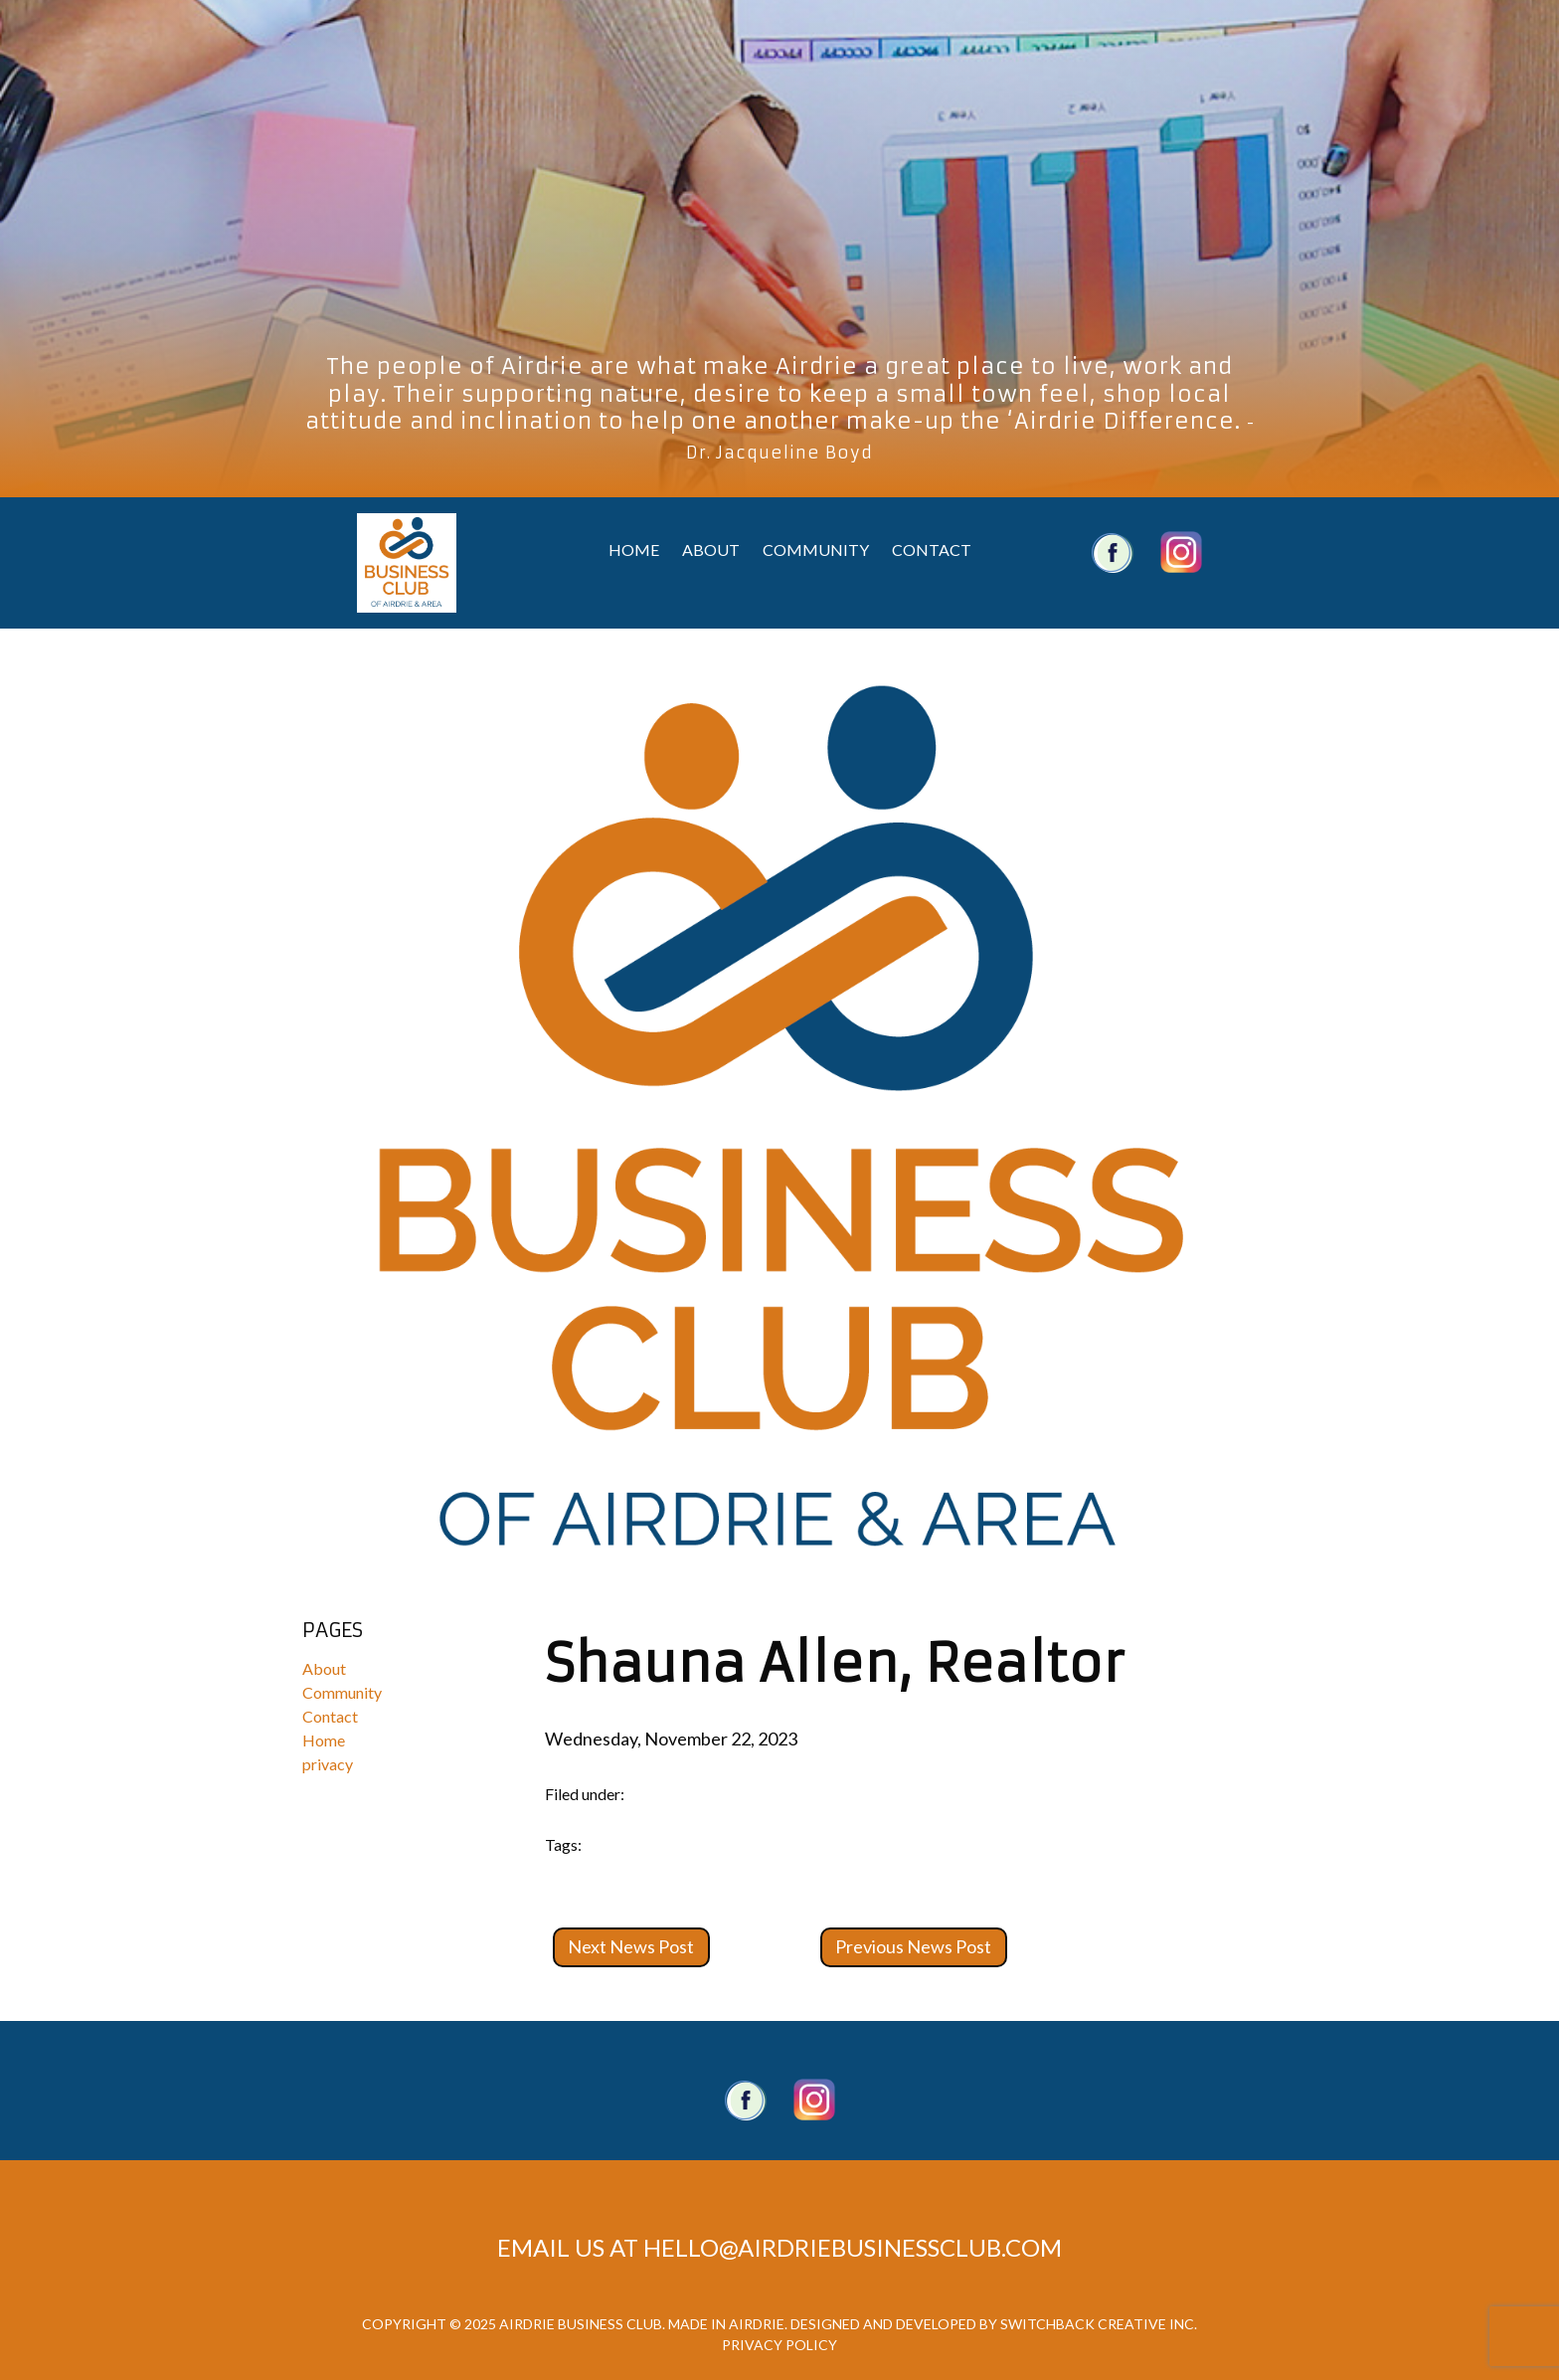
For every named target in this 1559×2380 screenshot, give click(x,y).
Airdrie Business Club (406, 563)
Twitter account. (814, 2099)
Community (816, 549)
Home (633, 549)
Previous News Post (913, 1946)
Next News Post (631, 1946)
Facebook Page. (746, 2099)
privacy (327, 1763)
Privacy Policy (779, 2344)
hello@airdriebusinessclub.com (852, 2247)
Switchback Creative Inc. (1098, 2323)
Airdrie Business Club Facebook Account (1112, 552)
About (711, 549)
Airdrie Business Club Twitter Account (1181, 552)
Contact (931, 549)
